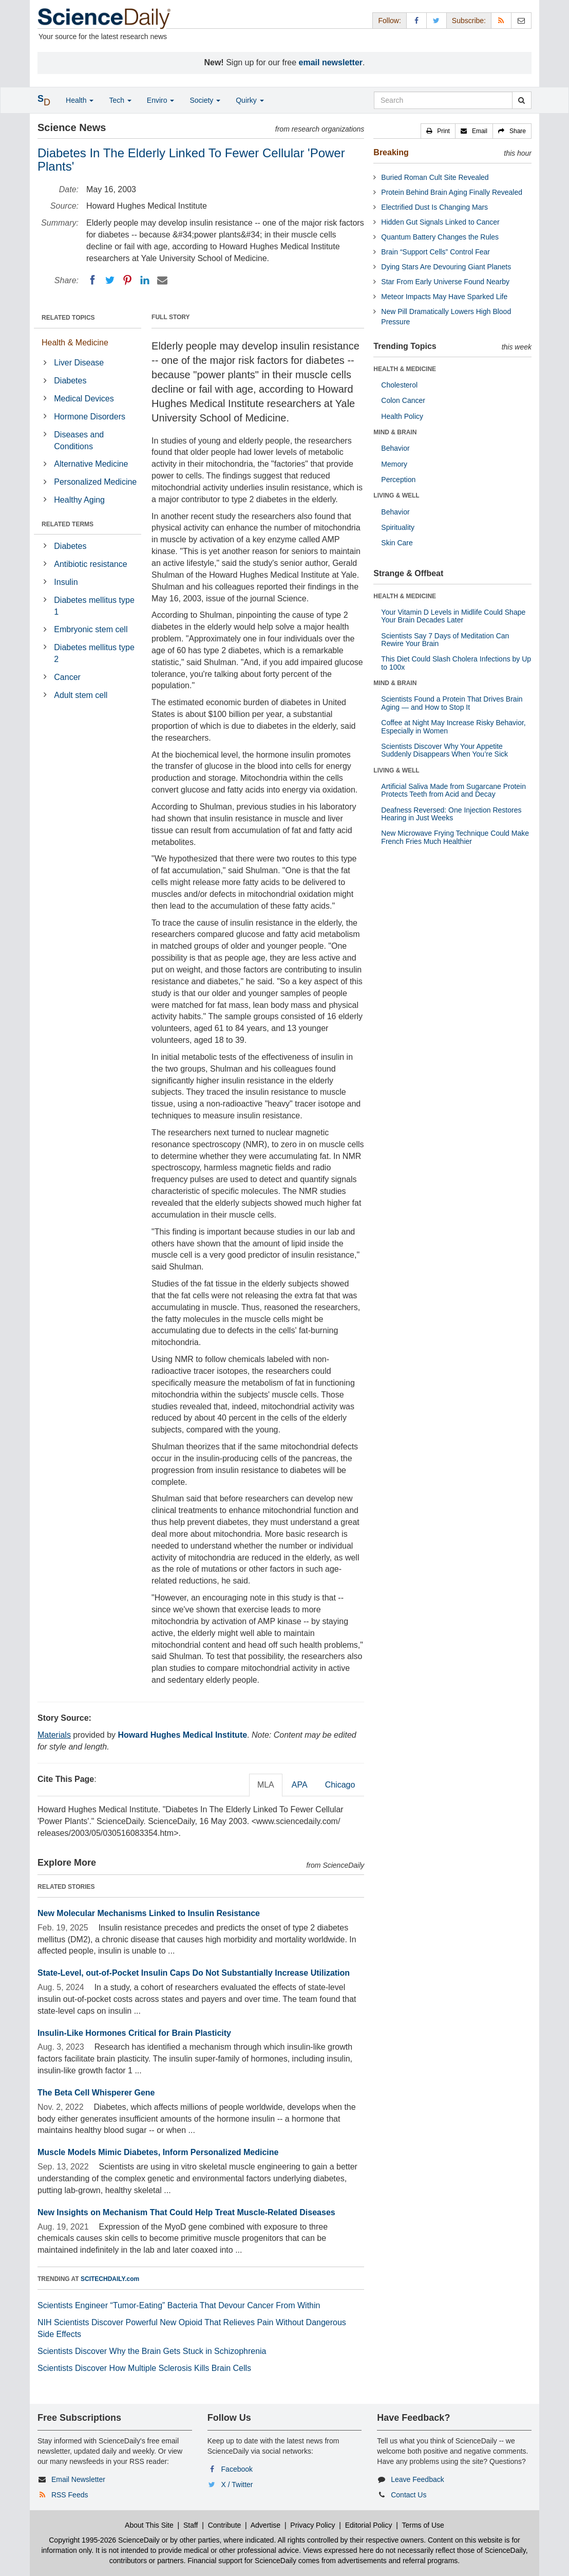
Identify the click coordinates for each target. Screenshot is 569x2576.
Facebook (237, 2469)
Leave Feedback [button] (417, 2479)
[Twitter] (110, 280)
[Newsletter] (521, 20)
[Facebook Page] (416, 20)
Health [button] (79, 100)
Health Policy (402, 416)
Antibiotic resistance (90, 564)
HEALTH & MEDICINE (404, 369)
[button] (438, 131)
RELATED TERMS (67, 524)
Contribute (224, 2525)
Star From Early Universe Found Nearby (445, 282)
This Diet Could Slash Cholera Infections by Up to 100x (456, 663)
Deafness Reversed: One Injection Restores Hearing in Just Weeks (451, 814)
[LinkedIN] (145, 280)
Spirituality (397, 527)
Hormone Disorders (89, 416)
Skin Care (396, 543)
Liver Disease (79, 362)
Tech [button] (120, 100)
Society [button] (204, 100)
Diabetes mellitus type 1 (94, 606)
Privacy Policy (312, 2525)
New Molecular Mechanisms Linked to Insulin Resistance (148, 1913)
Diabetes (70, 380)
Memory (394, 464)
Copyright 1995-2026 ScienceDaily (104, 2540)
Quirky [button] (249, 100)
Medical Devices (83, 398)
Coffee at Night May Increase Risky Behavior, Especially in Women (453, 726)
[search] (521, 100)
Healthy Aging (79, 499)
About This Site (149, 2525)
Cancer (67, 677)
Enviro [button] (161, 100)
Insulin (66, 582)
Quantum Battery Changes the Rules (440, 237)
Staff (190, 2525)
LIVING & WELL (396, 495)
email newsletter (331, 62)
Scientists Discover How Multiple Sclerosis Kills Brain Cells (144, 2368)
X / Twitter (237, 2484)
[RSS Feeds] (501, 20)
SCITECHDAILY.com (110, 2279)
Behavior (395, 448)
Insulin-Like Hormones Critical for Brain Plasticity (134, 2033)
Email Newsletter (78, 2479)
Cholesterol (399, 385)
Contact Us (408, 2495)
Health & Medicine (75, 342)
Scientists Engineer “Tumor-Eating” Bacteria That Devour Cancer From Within (178, 2305)
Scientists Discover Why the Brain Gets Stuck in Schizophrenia (152, 2351)
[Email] (162, 280)
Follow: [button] (389, 20)
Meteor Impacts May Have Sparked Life (444, 296)
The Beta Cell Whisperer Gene (96, 2092)
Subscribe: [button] (469, 20)
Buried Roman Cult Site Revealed (434, 177)
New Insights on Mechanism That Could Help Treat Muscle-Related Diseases (186, 2212)
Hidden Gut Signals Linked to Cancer (440, 222)
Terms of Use (423, 2525)
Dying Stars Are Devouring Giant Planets (446, 267)
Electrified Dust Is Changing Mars (434, 207)
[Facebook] (92, 280)
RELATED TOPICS (68, 317)
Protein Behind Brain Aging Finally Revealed (451, 192)
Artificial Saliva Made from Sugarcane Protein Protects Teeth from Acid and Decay (453, 790)
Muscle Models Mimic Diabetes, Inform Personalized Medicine (157, 2152)
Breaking (390, 152)
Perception (398, 479)
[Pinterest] (127, 280)
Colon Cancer (403, 400)
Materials (54, 1735)
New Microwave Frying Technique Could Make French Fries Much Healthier (455, 837)
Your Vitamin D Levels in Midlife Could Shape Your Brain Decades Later (453, 616)
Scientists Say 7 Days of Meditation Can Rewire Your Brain (445, 640)
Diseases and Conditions (79, 440)
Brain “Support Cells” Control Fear (435, 252)
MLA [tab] (265, 1784)
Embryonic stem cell (90, 629)
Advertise (265, 2525)
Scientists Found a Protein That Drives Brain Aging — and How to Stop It (451, 703)
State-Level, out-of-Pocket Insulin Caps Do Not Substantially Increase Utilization (193, 1972)
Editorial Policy (368, 2525)
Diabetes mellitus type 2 (94, 653)
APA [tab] (300, 1784)
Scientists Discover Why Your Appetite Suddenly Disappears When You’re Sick (444, 750)
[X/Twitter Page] (436, 20)
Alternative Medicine (91, 463)
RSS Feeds (69, 2495)
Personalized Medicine (95, 481)
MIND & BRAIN (394, 432)
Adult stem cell (80, 695)
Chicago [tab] (340, 1784)
